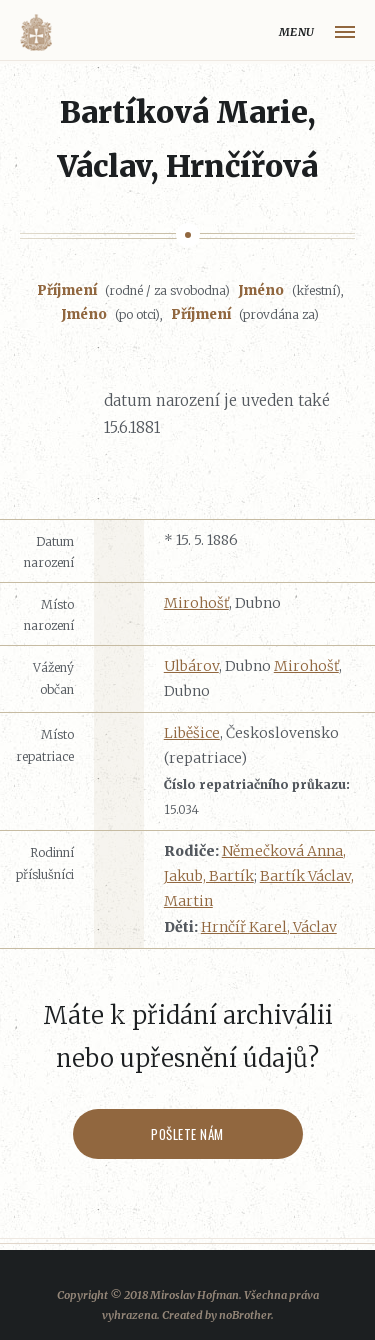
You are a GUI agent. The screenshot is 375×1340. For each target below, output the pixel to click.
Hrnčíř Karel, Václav (269, 927)
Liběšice (192, 733)
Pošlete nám (187, 1134)
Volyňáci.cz (36, 32)
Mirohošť (196, 603)
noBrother (245, 1315)
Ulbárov (191, 666)
